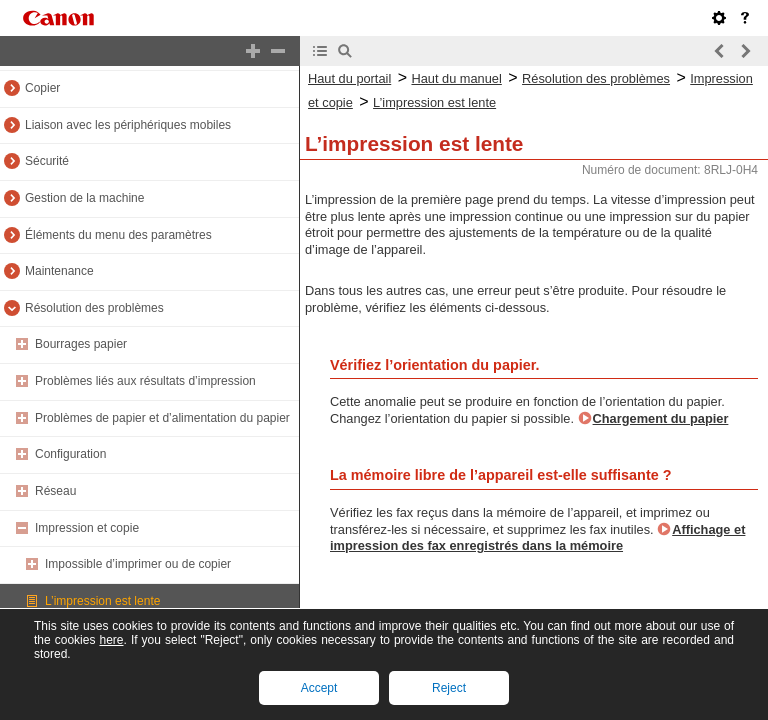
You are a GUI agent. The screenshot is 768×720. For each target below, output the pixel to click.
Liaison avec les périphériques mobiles (128, 125)
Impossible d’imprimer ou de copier (138, 564)
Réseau (55, 491)
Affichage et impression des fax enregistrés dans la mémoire (537, 538)
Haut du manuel (456, 78)
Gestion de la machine (84, 198)
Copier (42, 88)
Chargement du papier (661, 418)
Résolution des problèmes (94, 308)
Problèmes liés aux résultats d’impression (145, 381)
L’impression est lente (102, 601)
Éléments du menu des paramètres (118, 235)
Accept (319, 688)
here (111, 640)
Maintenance (59, 271)
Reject (449, 688)
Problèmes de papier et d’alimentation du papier (162, 418)
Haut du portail (349, 78)
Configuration (70, 454)
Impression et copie (87, 528)
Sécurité (47, 161)
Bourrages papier (81, 344)
